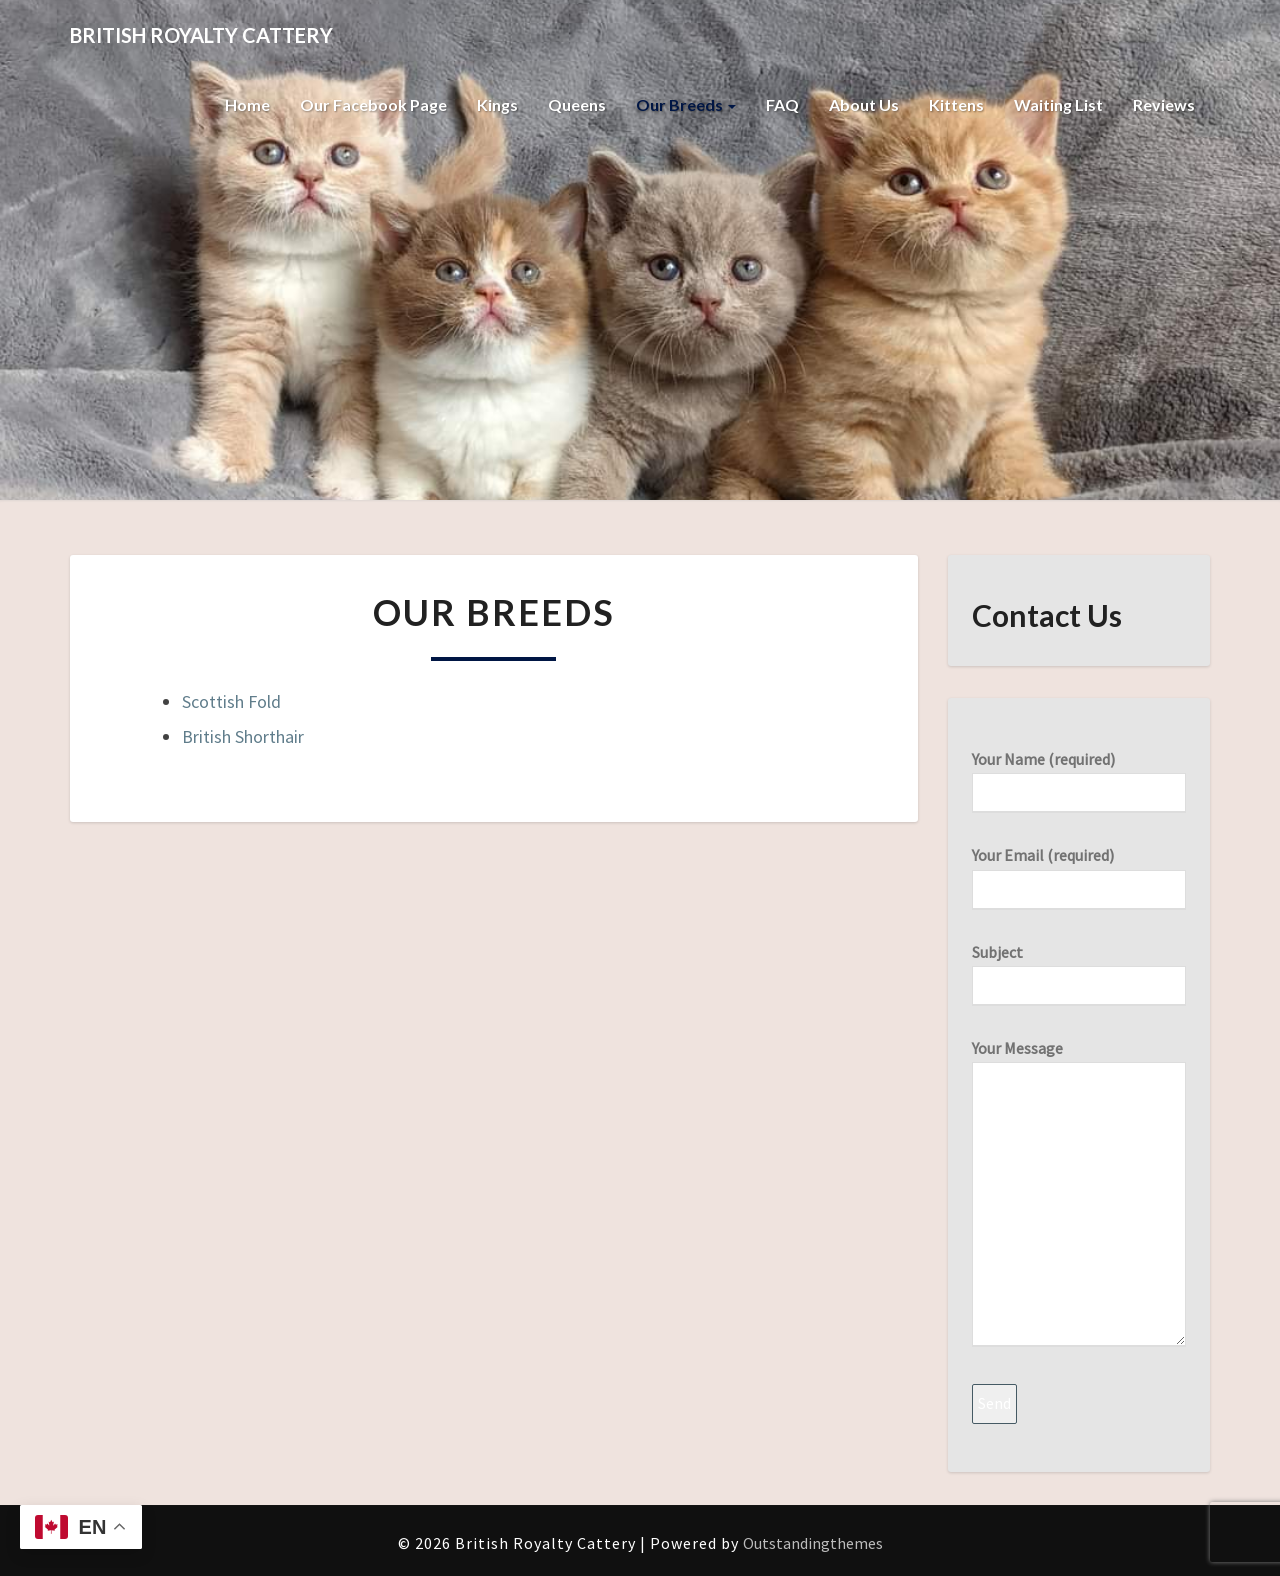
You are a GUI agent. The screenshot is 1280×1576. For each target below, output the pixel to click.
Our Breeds (686, 104)
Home (247, 104)
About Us (864, 104)
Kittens (956, 104)
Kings (497, 104)
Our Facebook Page (373, 104)
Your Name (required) (1079, 775)
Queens (577, 104)
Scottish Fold (231, 701)
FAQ (782, 104)
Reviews (1164, 104)
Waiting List (1058, 104)
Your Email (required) (1079, 871)
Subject (1079, 968)
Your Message (1079, 1194)
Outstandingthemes (813, 1543)
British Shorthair (243, 736)
